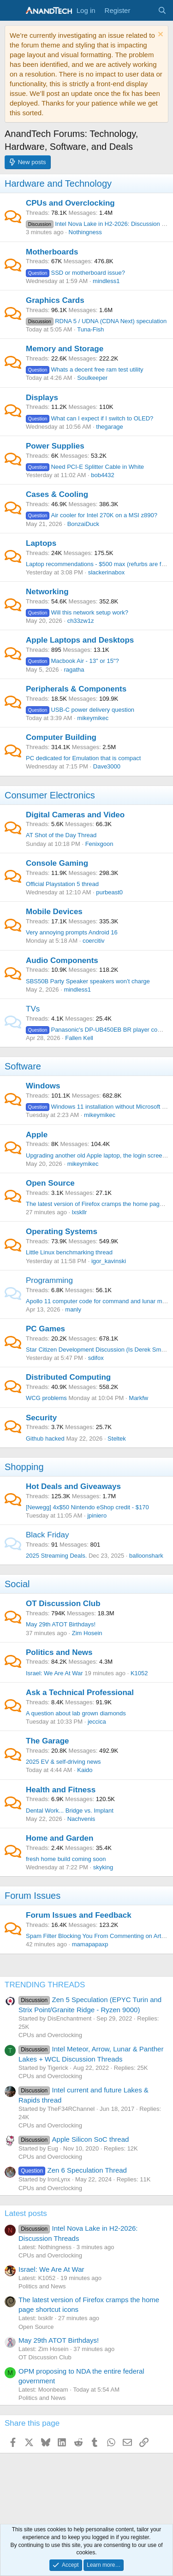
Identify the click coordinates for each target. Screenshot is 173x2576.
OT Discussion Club (63, 1603)
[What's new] (144, 10)
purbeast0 (109, 892)
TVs (33, 1008)
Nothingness (85, 232)
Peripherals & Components (76, 689)
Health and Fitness (60, 1789)
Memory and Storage (64, 348)
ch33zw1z (80, 620)
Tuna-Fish (90, 329)
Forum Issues (32, 1896)
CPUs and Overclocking (70, 203)
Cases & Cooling (57, 494)
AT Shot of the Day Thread (61, 835)
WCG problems (46, 1397)
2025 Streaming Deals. (56, 1555)
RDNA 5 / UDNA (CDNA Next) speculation (96, 321)
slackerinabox (106, 572)
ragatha (74, 669)
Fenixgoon (99, 843)
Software (23, 1066)
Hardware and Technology (58, 183)
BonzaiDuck (83, 523)
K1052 (139, 1673)
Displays (42, 397)
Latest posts (26, 2213)
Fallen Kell (79, 1037)
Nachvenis (81, 1818)
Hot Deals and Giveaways (73, 1486)
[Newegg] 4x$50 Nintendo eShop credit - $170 (87, 1507)
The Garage (47, 1741)
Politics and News (59, 1652)
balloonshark (146, 1555)
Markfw (138, 1397)
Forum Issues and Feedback (78, 1915)
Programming (49, 1280)
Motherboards (52, 252)
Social (17, 1584)
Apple (37, 1134)
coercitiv (94, 940)
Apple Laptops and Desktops (80, 640)
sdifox (96, 1357)
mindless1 (106, 281)
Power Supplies (55, 446)
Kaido (84, 1770)
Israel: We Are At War (54, 1673)
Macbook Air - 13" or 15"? (72, 660)
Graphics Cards (55, 300)
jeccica (97, 1721)
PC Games (45, 1328)
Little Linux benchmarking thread (69, 1252)
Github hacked (45, 1438)
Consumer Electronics (50, 795)
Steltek (116, 1438)
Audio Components (62, 960)
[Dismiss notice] (159, 35)
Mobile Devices (54, 911)
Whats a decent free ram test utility (84, 369)
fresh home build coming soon (66, 1858)
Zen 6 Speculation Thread (72, 2170)
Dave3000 (106, 766)
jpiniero (97, 1515)
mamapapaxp (90, 1944)
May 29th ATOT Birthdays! (60, 1624)
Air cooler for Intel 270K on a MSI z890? (91, 515)
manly (73, 1309)
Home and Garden (59, 1838)
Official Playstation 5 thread (62, 883)
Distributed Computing (68, 1377)
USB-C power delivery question (80, 709)
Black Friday (47, 1534)
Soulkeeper (92, 377)
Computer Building (61, 737)
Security (41, 1417)
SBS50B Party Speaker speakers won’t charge (88, 981)
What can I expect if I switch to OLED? (89, 418)
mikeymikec (92, 718)
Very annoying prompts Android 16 (72, 932)
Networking (47, 591)
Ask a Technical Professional (80, 1692)
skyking (103, 1867)
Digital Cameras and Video (75, 814)
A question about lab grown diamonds (76, 1713)
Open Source (50, 1183)
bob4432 (102, 475)
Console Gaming (57, 863)
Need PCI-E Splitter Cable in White (85, 466)
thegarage (109, 426)
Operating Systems (61, 1231)
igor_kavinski (108, 1261)
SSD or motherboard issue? (75, 272)
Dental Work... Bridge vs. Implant (69, 1810)
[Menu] (13, 10)
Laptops (41, 543)
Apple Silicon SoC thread (73, 2139)
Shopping (24, 1467)
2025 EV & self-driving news (63, 1761)
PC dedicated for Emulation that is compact (83, 758)
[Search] (162, 10)
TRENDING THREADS (45, 1984)
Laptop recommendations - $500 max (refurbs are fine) (98, 564)
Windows (43, 1085)
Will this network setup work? (77, 612)
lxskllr (79, 1212)
